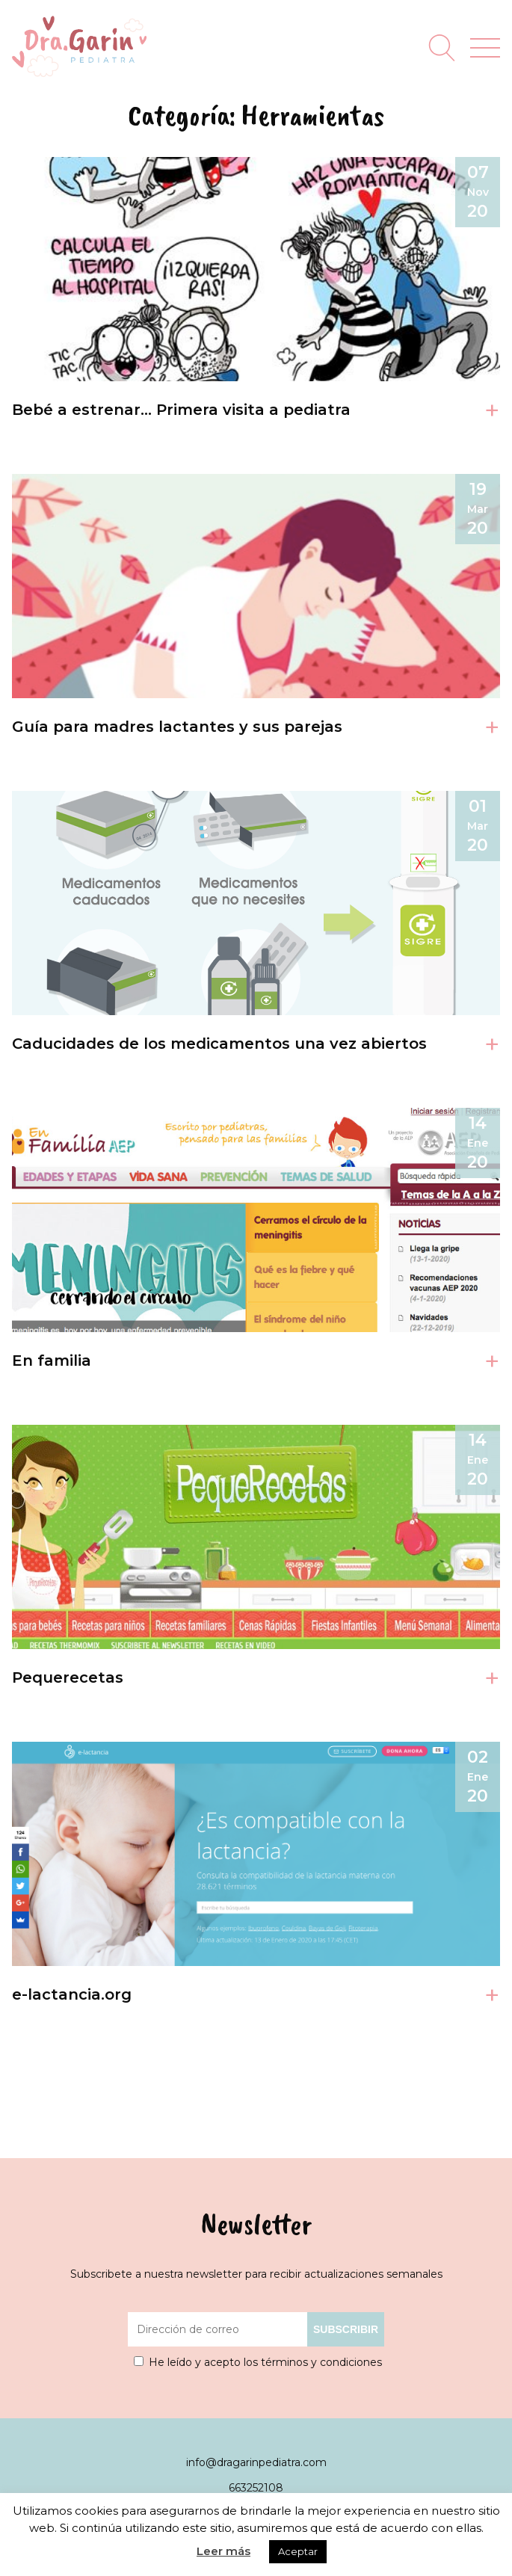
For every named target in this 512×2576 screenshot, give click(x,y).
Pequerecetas (67, 1677)
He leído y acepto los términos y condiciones (265, 2362)
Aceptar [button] (298, 2551)
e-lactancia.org (72, 1994)
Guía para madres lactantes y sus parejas (177, 727)
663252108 (256, 2488)
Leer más (223, 2551)
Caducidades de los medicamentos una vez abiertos (219, 1044)
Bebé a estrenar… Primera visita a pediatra (181, 410)
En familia (51, 1360)
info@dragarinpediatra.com (256, 2462)
